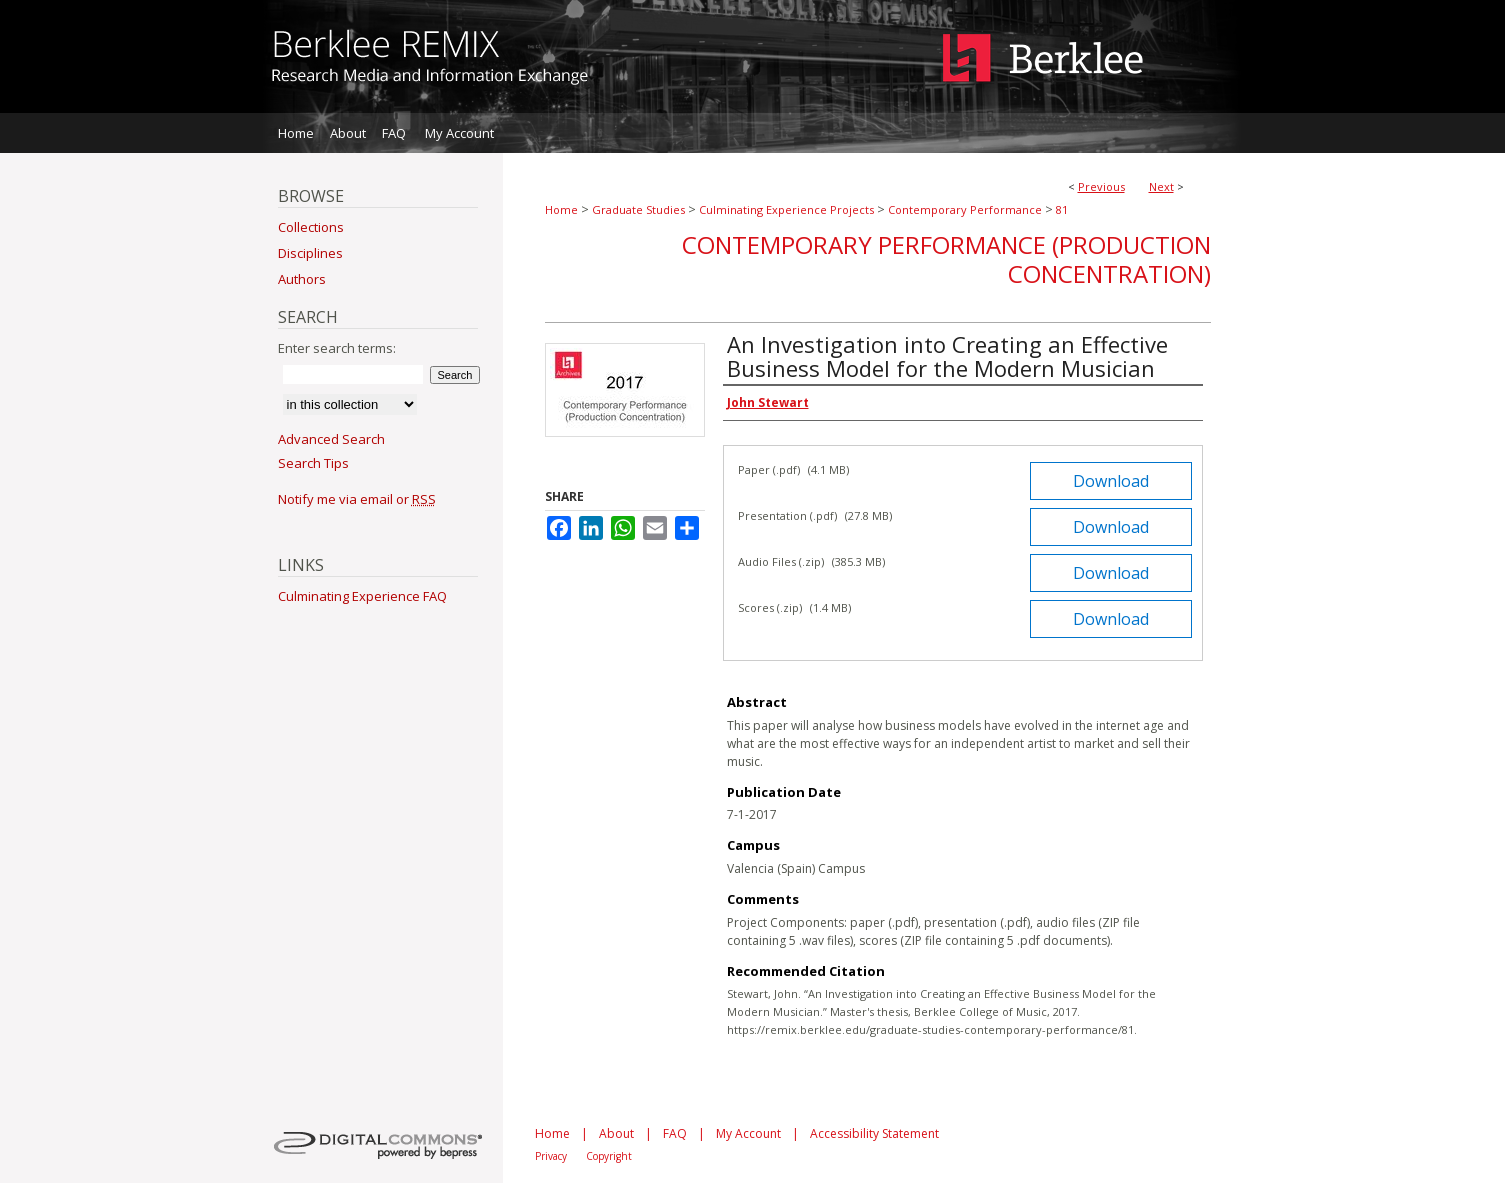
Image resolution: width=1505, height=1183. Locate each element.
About (616, 1133)
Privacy (551, 1156)
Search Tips (313, 463)
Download (1111, 481)
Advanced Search (331, 439)
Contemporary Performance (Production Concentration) (946, 259)
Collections (311, 227)
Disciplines (310, 253)
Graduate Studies (638, 209)
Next (1161, 186)
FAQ (675, 1133)
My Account (748, 1133)
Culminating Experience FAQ (362, 596)
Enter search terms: (337, 348)
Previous (1101, 186)
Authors (302, 279)
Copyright (609, 1156)
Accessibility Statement (874, 1133)
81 (1062, 209)
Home (561, 209)
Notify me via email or (357, 499)
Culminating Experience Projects (786, 209)
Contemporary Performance (965, 209)
